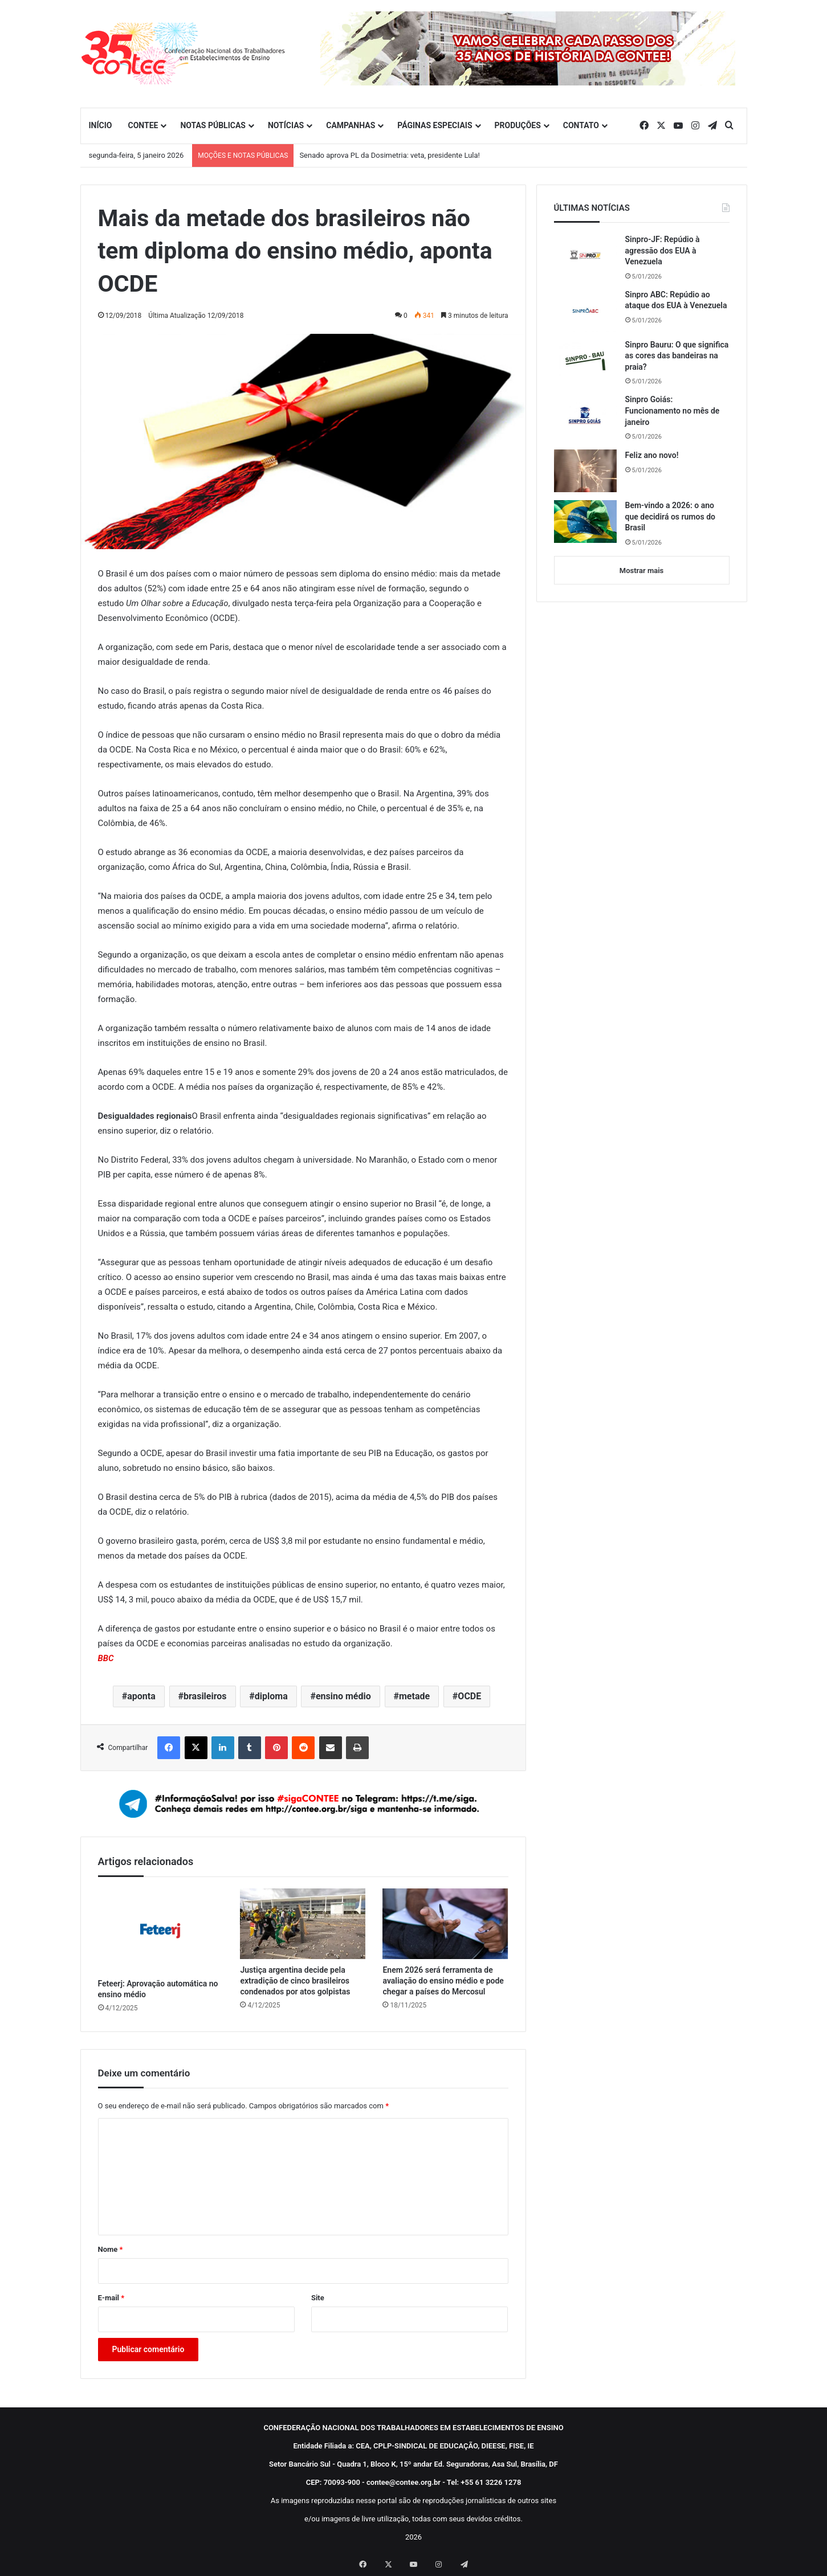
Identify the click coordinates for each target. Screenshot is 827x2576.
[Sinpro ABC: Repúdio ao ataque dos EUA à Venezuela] (585, 310)
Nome (110, 2249)
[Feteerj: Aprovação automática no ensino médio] (160, 1930)
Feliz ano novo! (652, 455)
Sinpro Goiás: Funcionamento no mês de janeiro (672, 410)
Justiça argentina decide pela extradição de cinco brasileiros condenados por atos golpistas (295, 1980)
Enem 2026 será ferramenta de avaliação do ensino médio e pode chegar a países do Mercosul (442, 1980)
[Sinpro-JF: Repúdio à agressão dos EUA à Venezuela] (585, 255)
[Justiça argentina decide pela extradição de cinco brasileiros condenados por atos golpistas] (302, 1923)
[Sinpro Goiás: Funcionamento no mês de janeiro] (585, 415)
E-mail (111, 2297)
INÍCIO (100, 125)
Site (317, 2297)
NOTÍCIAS (286, 125)
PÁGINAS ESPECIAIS (434, 125)
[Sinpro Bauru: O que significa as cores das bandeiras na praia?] (585, 361)
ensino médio (343, 1696)
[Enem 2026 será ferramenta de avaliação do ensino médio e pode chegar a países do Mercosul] (445, 1923)
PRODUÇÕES (518, 125)
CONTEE (143, 125)
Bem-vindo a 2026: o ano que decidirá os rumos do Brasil (670, 516)
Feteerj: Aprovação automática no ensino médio (158, 1989)
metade (414, 1696)
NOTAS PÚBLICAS (213, 125)
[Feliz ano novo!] (585, 470)
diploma (271, 1696)
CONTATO (581, 125)
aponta (141, 1696)
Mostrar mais (641, 570)
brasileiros (205, 1696)
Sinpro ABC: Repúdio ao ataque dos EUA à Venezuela (676, 300)
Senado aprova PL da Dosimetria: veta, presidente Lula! (389, 155)
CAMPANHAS (350, 125)
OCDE (469, 1696)
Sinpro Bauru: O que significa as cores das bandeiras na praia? (677, 355)
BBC (106, 1658)
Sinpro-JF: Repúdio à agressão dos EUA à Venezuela (662, 250)
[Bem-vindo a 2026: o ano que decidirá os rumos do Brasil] (585, 521)
